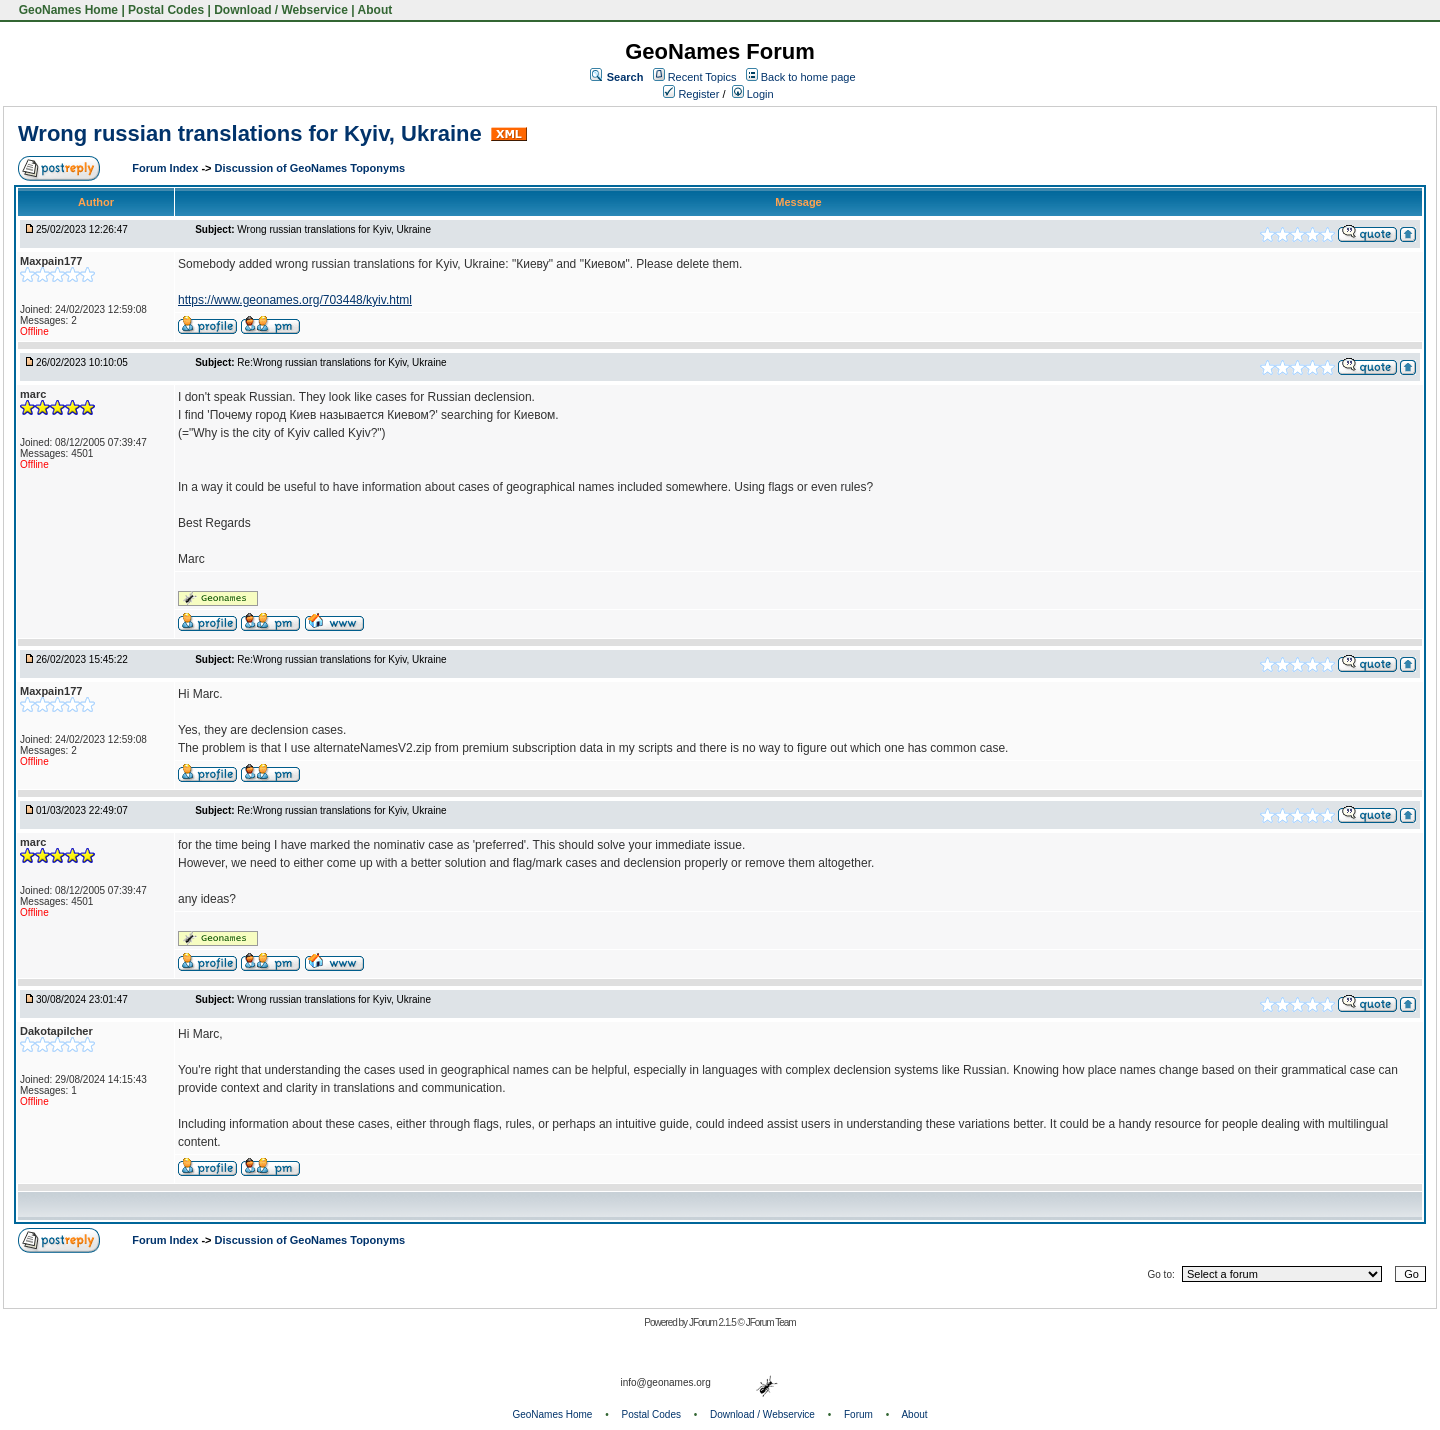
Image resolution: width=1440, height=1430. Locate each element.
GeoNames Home (66, 10)
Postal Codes (166, 10)
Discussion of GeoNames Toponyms (310, 168)
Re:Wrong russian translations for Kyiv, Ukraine (341, 362)
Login (753, 94)
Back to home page (808, 77)
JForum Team (771, 1322)
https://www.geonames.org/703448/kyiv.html (295, 300)
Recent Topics (702, 77)
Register (691, 94)
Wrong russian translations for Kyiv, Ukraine (250, 133)
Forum (858, 1414)
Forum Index (166, 168)
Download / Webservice (281, 10)
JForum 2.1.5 (713, 1322)
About (375, 10)
